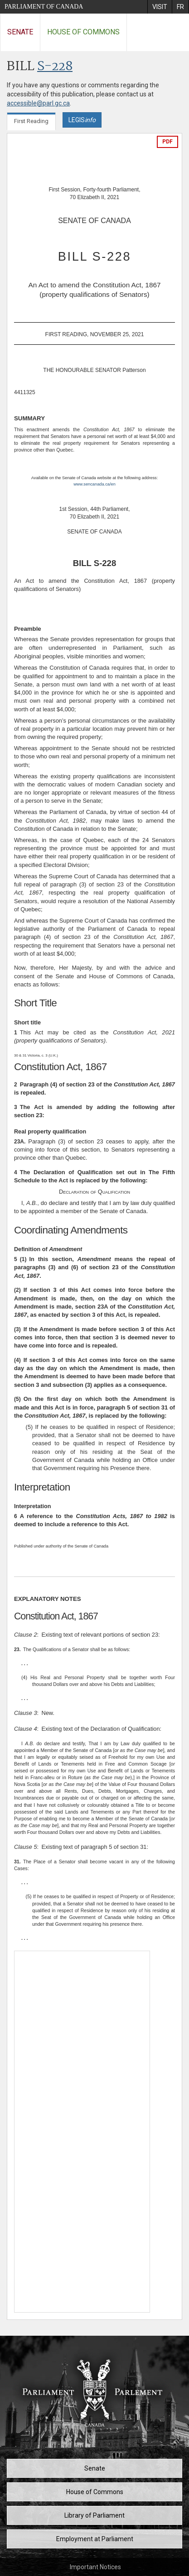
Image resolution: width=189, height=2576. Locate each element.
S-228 (55, 67)
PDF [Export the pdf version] (167, 141)
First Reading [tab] (31, 121)
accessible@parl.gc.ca (38, 103)
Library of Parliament (94, 2515)
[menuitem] (159, 7)
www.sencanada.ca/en (94, 484)
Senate (20, 32)
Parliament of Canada (44, 6)
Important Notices (95, 2567)
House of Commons (83, 32)
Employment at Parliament (94, 2539)
